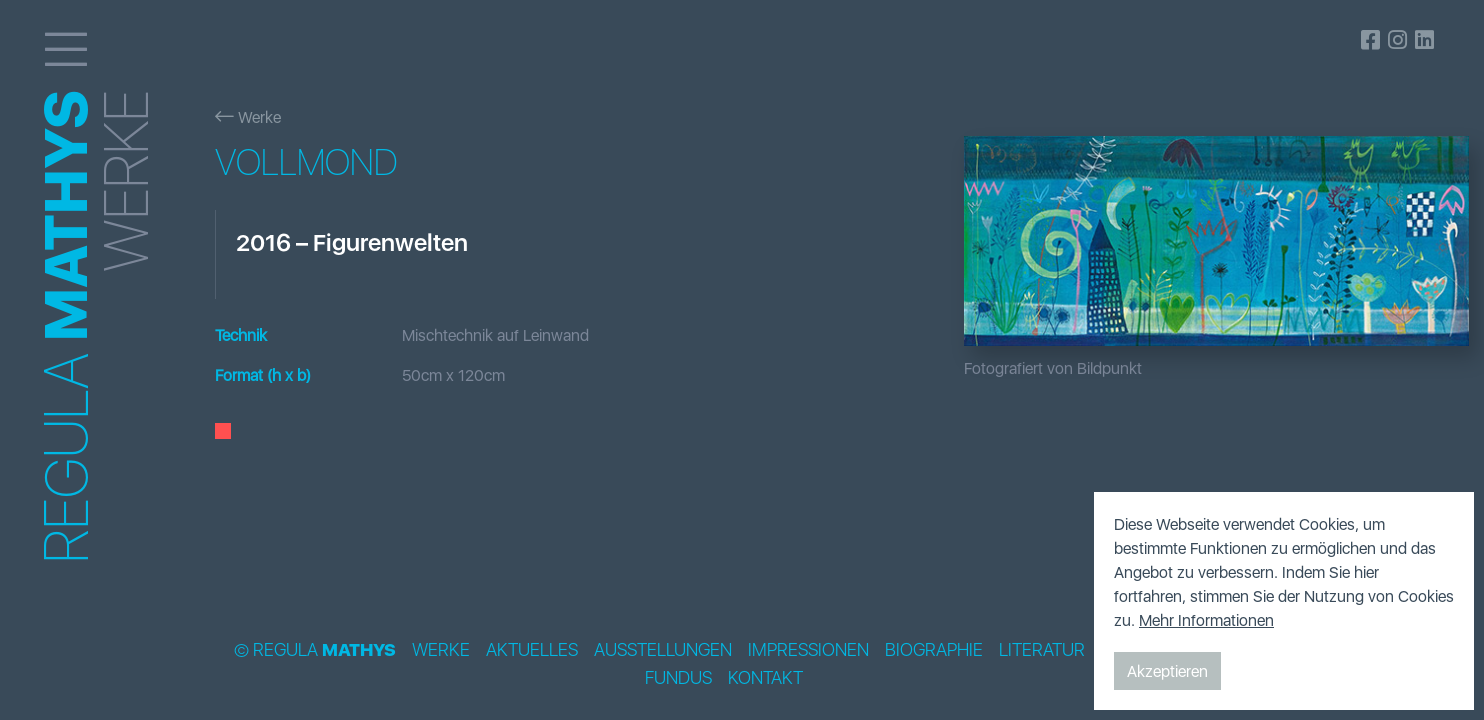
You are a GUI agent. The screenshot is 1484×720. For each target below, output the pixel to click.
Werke (248, 117)
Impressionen (808, 650)
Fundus (678, 678)
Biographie (934, 650)
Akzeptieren (1167, 671)
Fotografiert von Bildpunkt (1053, 368)
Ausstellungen (663, 650)
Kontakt (765, 678)
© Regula (315, 650)
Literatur (1042, 650)
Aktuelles (532, 650)
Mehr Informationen (1206, 620)
